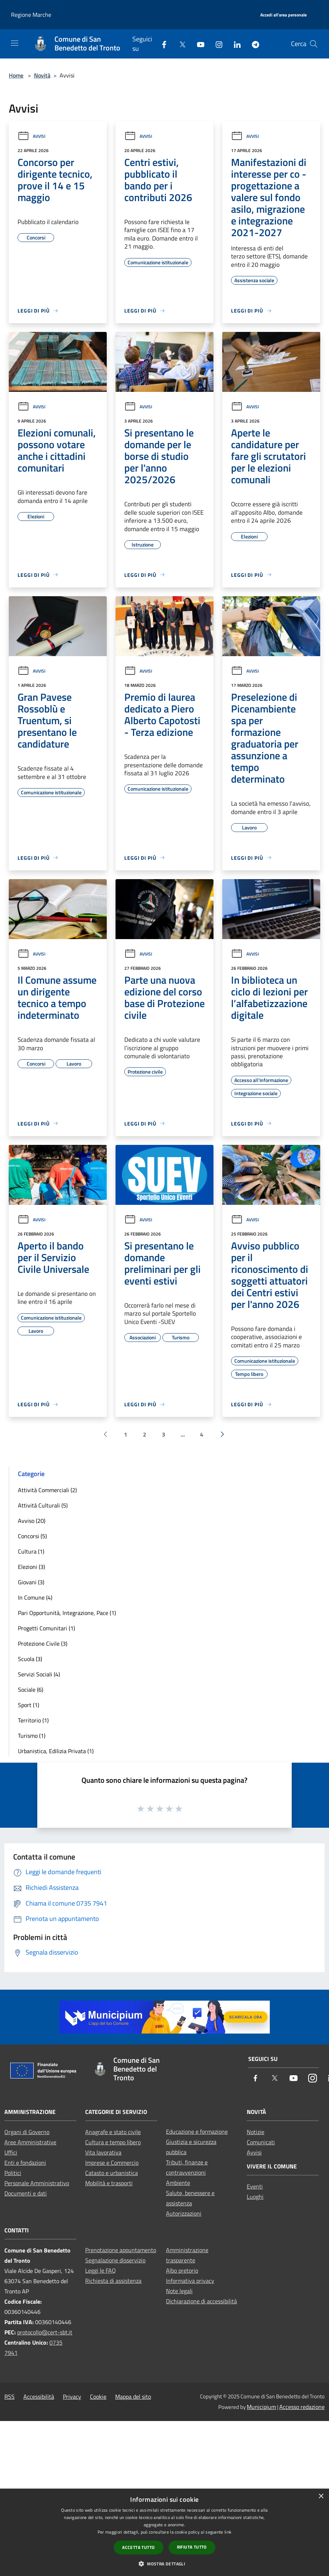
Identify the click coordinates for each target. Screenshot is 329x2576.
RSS (9, 2396)
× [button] (321, 2496)
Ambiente (178, 2182)
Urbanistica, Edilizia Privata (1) (56, 1751)
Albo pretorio (182, 2270)
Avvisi (31, 136)
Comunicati (261, 2142)
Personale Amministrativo (36, 2183)
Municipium (261, 2406)
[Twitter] (179, 44)
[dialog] (164, 2532)
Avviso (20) (31, 1520)
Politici (12, 2172)
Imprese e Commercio (112, 2162)
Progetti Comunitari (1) (46, 1628)
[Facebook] (161, 44)
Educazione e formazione (197, 2131)
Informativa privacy (190, 2280)
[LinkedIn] (234, 44)
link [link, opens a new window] (227, 2531)
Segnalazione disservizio (115, 2260)
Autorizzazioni (183, 2213)
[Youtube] (197, 44)
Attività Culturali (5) (43, 1505)
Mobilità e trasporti (109, 2183)
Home (16, 75)
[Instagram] (216, 44)
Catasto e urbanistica (111, 2172)
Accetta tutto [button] (138, 2547)
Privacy (72, 2396)
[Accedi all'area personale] (283, 15)
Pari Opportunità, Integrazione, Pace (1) (67, 1612)
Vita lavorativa (103, 2152)
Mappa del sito (133, 2396)
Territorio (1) (33, 1720)
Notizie (255, 2131)
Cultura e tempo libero (113, 2142)
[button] (164, 2563)
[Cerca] (313, 43)
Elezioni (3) (31, 1566)
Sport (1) (28, 1705)
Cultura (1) (31, 1551)
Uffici (10, 2152)
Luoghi (255, 2196)
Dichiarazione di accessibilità (201, 2301)
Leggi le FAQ (100, 2270)
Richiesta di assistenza (113, 2280)
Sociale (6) (30, 1689)
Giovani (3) (31, 1582)
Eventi (255, 2186)
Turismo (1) (31, 1735)
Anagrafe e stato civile (113, 2131)
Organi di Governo (26, 2131)
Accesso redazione (302, 2406)
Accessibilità (38, 2396)
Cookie (98, 2396)
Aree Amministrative (30, 2142)
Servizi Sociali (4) (39, 1674)
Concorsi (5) (32, 1536)
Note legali (179, 2290)
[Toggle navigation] (14, 43)
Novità (42, 75)
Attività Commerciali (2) (47, 1490)
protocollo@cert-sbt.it (44, 2332)
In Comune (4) (35, 1597)
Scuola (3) (30, 1658)
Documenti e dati (25, 2193)
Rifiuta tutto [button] (192, 2546)
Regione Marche (31, 14)
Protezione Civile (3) (42, 1643)
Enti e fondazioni (25, 2162)
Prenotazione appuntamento (120, 2250)
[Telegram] (252, 44)
